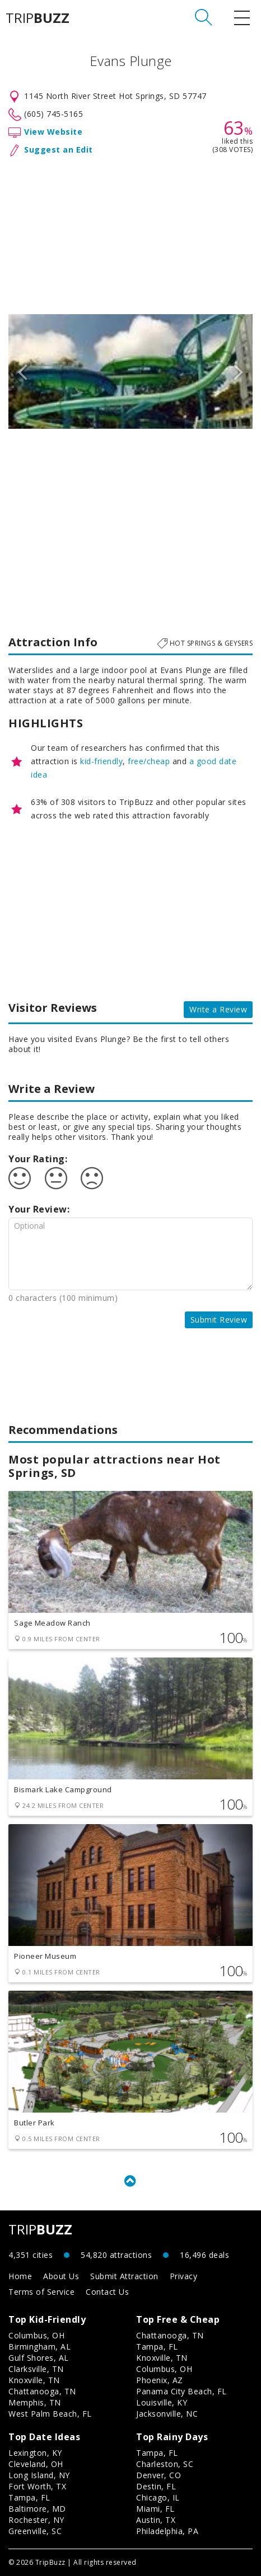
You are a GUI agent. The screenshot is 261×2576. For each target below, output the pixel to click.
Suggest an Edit (58, 149)
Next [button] (239, 371)
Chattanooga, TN (42, 2391)
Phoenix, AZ (159, 2380)
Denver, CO (158, 2475)
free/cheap (149, 761)
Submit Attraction (124, 2276)
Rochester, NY (36, 2520)
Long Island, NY (39, 2475)
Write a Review (218, 1009)
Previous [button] (22, 371)
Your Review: (38, 1209)
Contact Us (107, 2291)
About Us (61, 2276)
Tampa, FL (157, 2346)
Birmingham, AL (39, 2346)
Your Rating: (37, 1158)
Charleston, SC (164, 2464)
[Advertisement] (130, 233)
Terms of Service (41, 2291)
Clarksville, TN (36, 2369)
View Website (53, 131)
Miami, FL (155, 2508)
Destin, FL (156, 2486)
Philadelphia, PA (167, 2531)
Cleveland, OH (35, 2464)
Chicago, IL (158, 2497)
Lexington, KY (35, 2452)
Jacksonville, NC (167, 2413)
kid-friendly (101, 761)
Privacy (184, 2276)
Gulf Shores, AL (38, 2357)
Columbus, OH (36, 2335)
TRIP (37, 18)
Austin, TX (155, 2520)
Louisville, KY (161, 2402)
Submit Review (219, 1319)
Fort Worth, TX (37, 2486)
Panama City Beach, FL (181, 2391)
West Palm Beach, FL (50, 2413)
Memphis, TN (34, 2402)
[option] (130, 371)
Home (20, 2276)
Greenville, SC (35, 2531)
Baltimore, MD (37, 2508)
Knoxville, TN (34, 2380)
